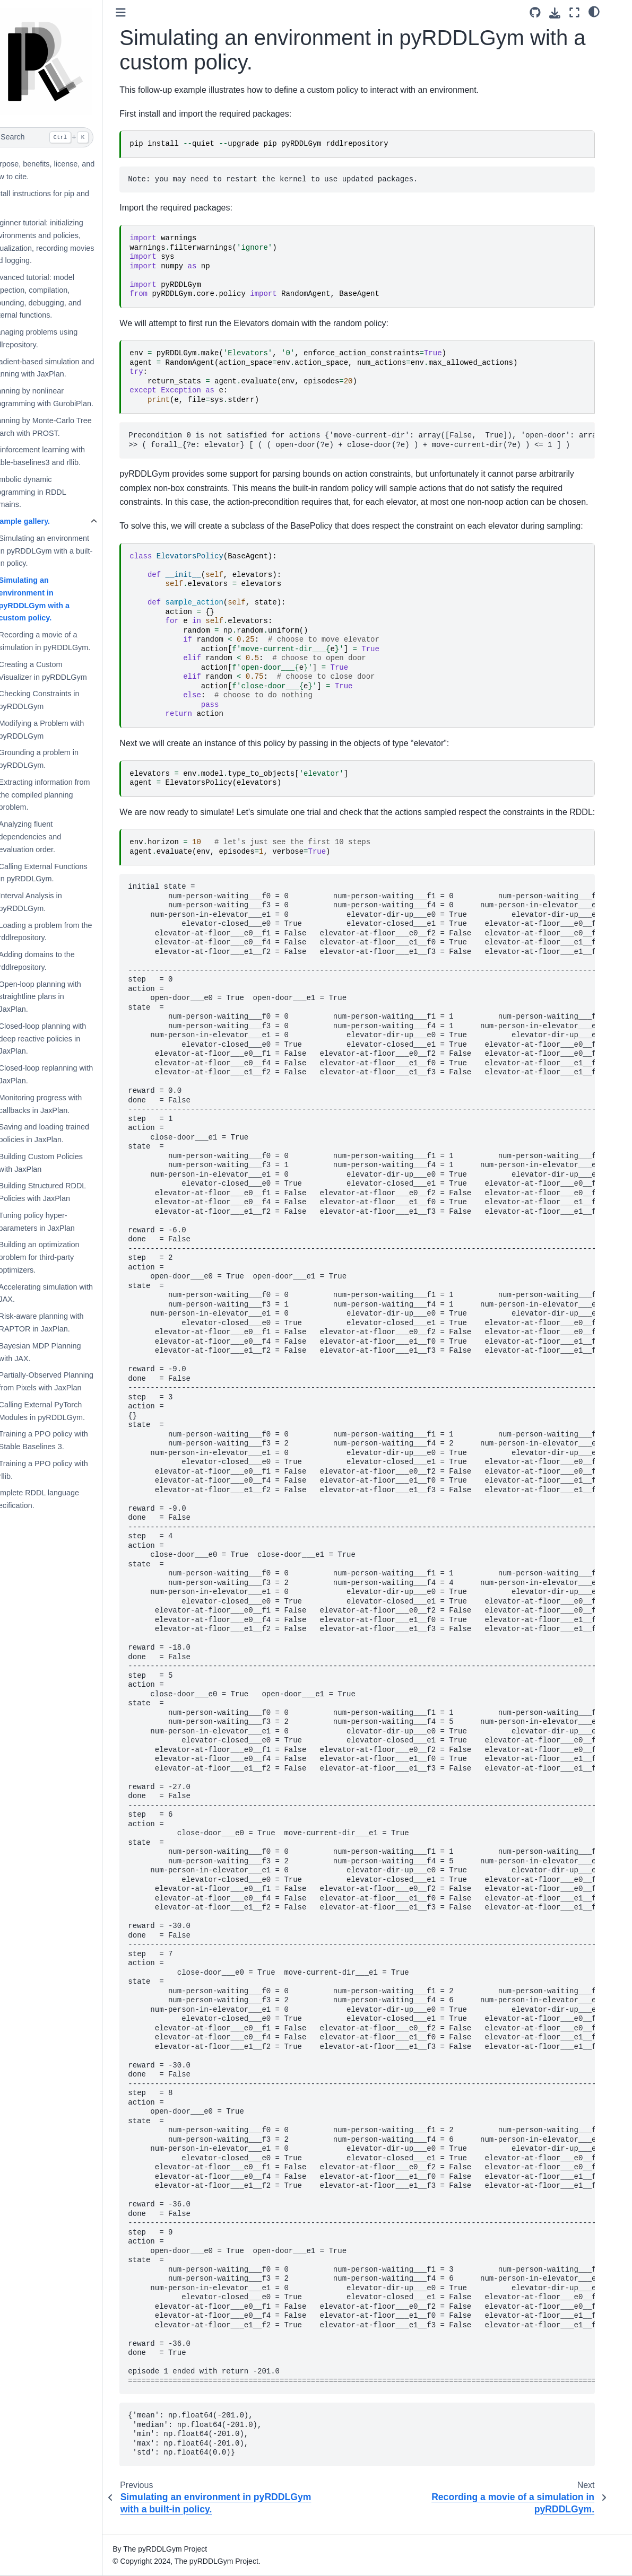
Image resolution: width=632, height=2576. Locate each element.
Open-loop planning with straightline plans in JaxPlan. (63, 997)
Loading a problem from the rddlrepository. (69, 931)
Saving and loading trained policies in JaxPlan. (67, 1133)
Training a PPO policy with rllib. (66, 1469)
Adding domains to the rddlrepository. (60, 960)
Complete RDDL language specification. (58, 1499)
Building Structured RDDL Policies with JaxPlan (65, 1192)
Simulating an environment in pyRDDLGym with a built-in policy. (69, 551)
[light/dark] (614, 11)
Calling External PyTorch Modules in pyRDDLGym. (65, 1411)
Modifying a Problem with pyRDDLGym (65, 729)
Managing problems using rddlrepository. (57, 338)
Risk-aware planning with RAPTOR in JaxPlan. (64, 1322)
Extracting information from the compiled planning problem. (68, 795)
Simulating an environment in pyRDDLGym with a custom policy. (57, 599)
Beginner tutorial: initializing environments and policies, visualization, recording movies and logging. (66, 241)
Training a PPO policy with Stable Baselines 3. (66, 1440)
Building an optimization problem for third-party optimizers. (62, 1257)
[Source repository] (555, 12)
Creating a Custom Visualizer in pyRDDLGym (66, 670)
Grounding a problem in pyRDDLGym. (62, 758)
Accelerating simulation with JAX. (69, 1293)
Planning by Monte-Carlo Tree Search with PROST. (64, 426)
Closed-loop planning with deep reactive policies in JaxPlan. (66, 1039)
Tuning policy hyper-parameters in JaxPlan (60, 1221)
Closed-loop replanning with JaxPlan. (69, 1074)
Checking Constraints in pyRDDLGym (62, 700)
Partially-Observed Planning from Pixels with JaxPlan (69, 1381)
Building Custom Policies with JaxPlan (64, 1162)
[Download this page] (575, 13)
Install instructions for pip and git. (63, 200)
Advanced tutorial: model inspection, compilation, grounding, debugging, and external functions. (59, 296)
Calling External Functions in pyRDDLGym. (66, 872)
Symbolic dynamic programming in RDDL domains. (52, 492)
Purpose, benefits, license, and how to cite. (66, 170)
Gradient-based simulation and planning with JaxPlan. (66, 368)
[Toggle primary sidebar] (144, 12)
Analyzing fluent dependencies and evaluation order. (53, 837)
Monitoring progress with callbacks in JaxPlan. (64, 1104)
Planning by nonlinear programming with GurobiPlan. (65, 397)
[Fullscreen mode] (594, 12)
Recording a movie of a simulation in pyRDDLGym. (68, 641)
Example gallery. (44, 521)
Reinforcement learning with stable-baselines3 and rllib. (61, 456)
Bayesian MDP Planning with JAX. (63, 1352)
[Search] (62, 137)
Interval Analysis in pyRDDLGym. (53, 902)
